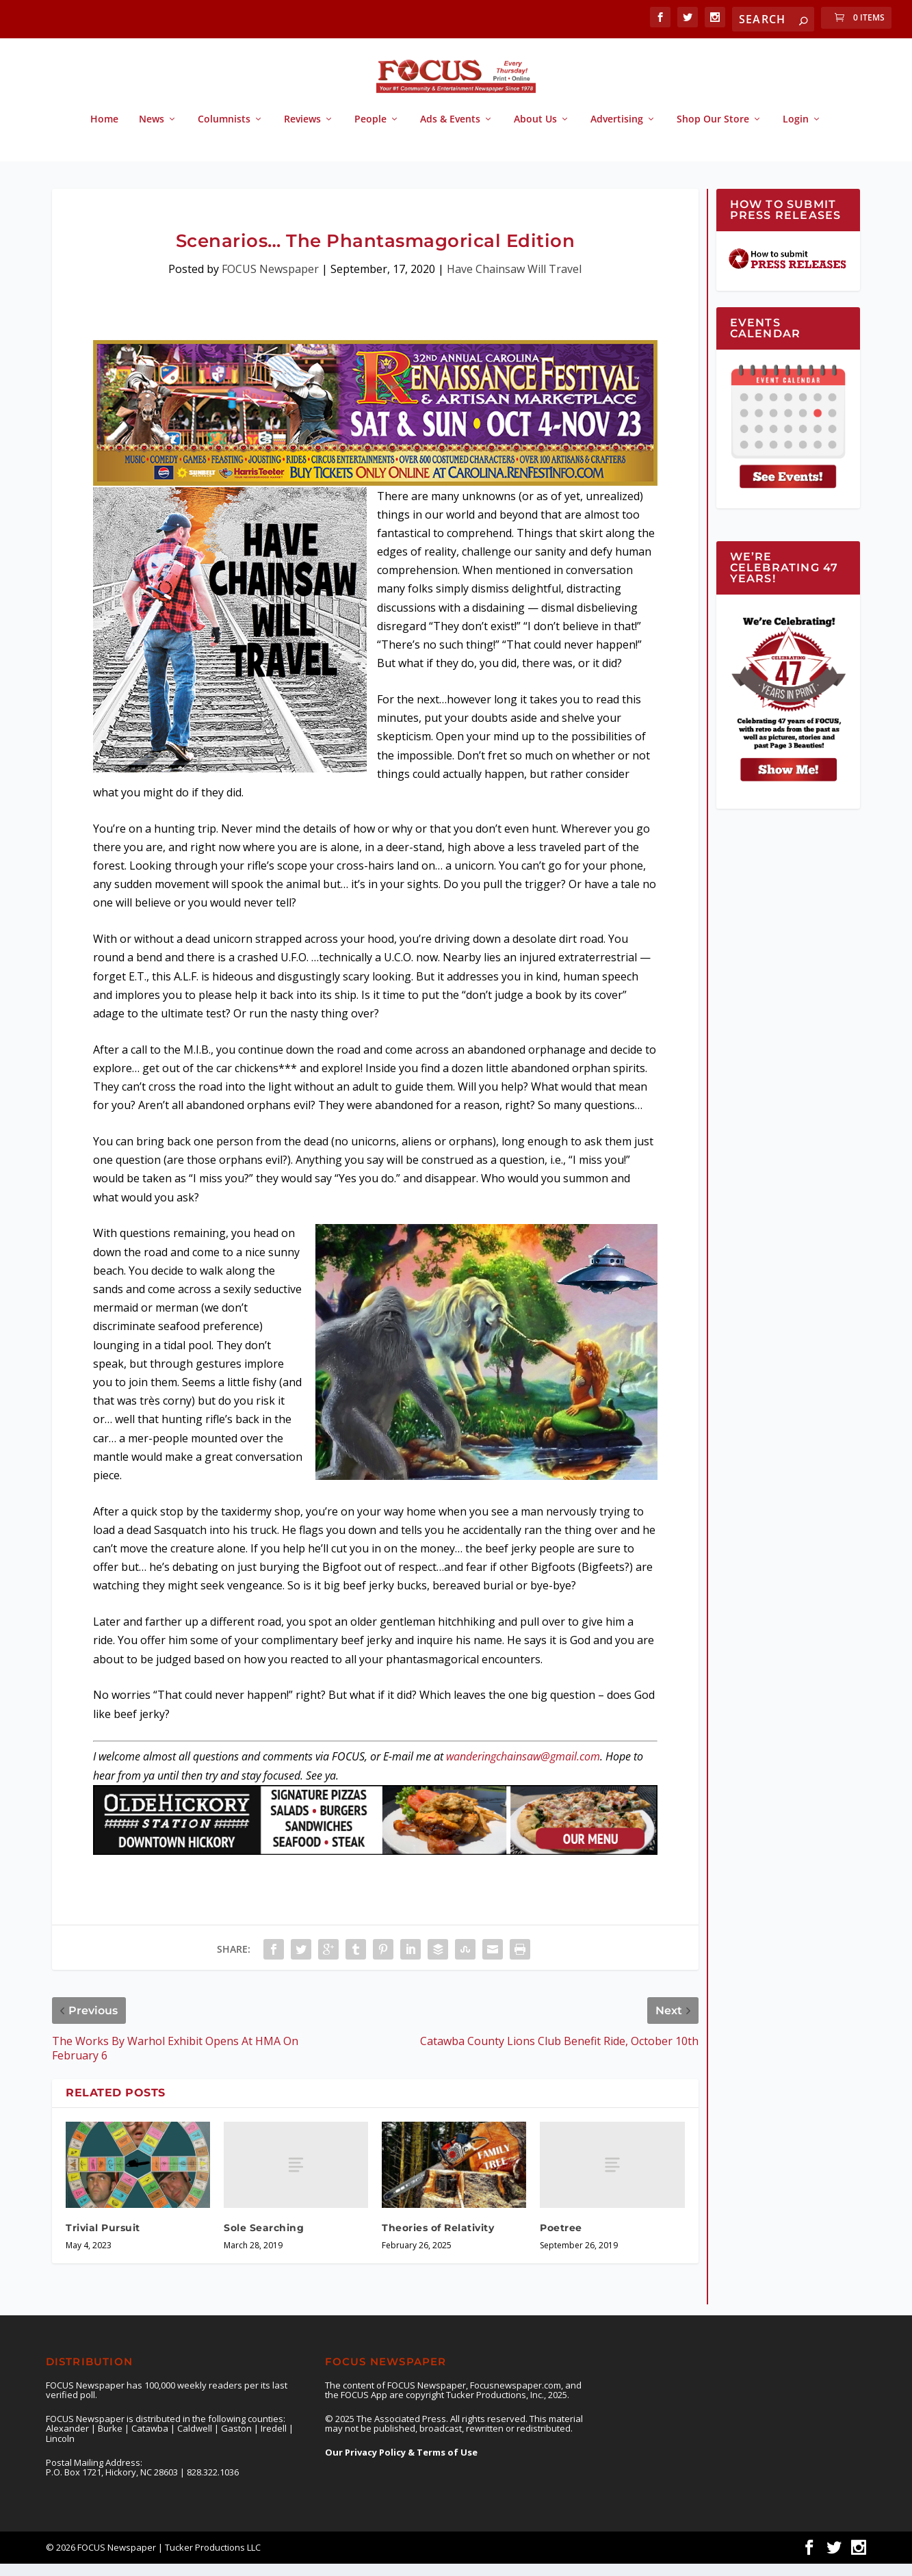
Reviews (302, 132)
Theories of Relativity (438, 2240)
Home (104, 132)
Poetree (561, 2240)
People (370, 132)
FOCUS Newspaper (270, 281)
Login (796, 132)
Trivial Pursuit (103, 2240)
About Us (535, 132)
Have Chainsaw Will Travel (514, 281)
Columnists (224, 132)
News (151, 132)
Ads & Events (450, 132)
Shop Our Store (713, 132)
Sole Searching (264, 2240)
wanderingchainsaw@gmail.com (523, 1768)
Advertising (616, 132)
